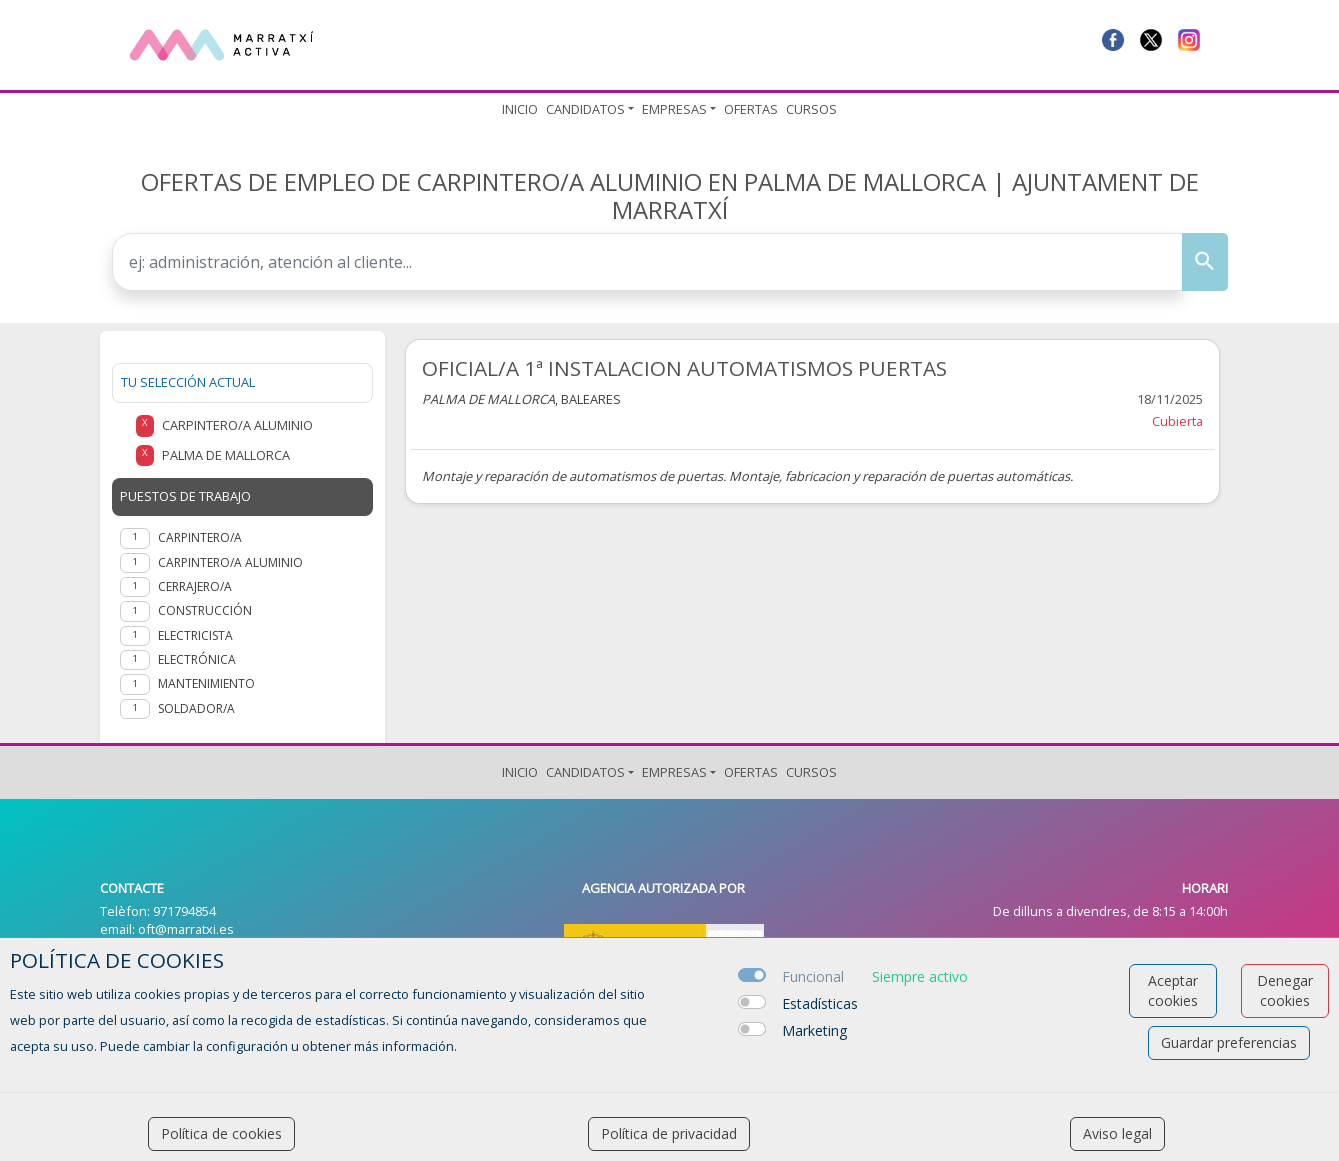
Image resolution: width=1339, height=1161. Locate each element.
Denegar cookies (1285, 990)
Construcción (205, 610)
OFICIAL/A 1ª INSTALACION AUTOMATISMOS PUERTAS (684, 368)
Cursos (811, 109)
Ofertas (751, 109)
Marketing (814, 1030)
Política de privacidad (669, 1133)
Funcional (813, 976)
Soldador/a (196, 708)
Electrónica (197, 659)
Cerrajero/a (195, 586)
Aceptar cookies (1173, 990)
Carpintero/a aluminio (230, 562)
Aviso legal (1117, 1133)
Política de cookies (221, 1133)
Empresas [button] (674, 109)
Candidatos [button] (585, 109)
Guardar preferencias (1229, 1042)
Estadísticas (820, 1003)
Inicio (520, 109)
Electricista (195, 635)
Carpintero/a (200, 537)
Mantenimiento (206, 683)
